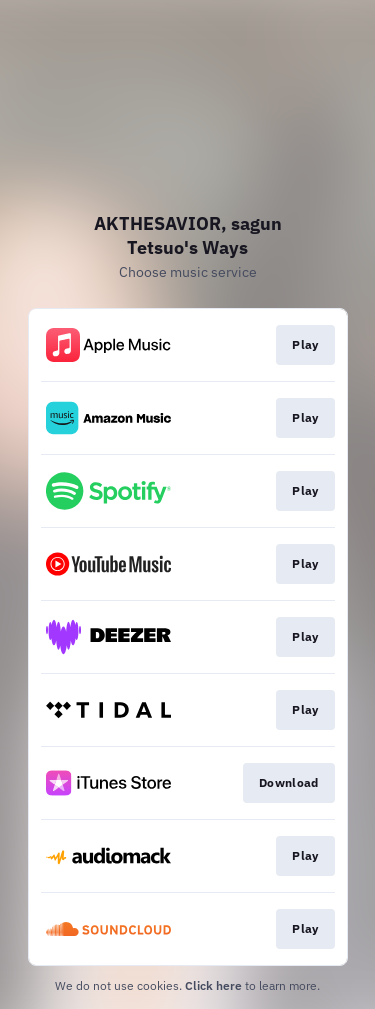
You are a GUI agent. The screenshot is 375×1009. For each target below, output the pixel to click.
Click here (213, 985)
